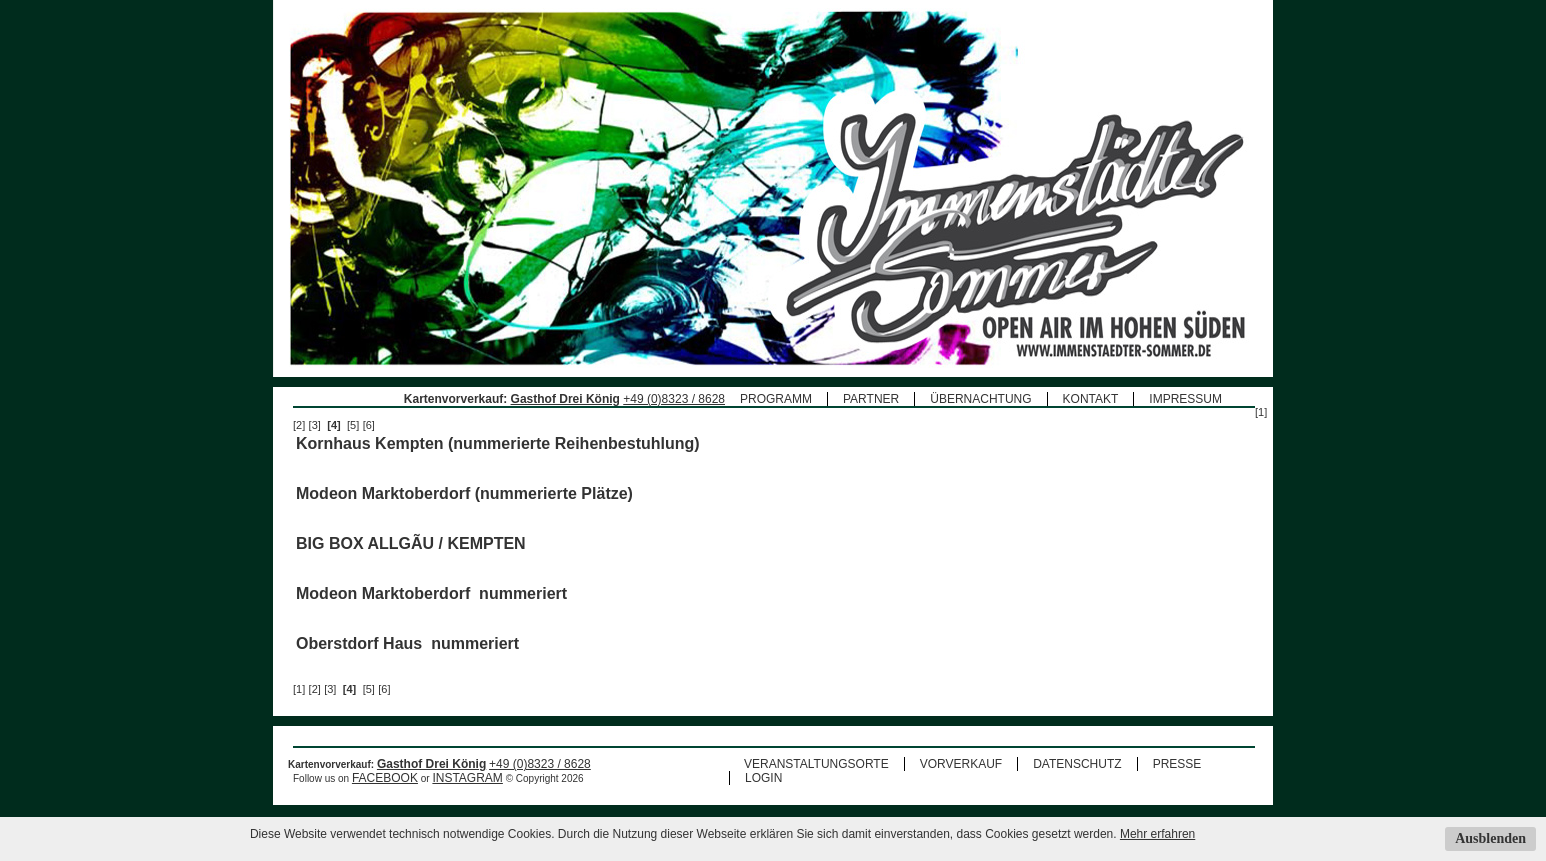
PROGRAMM (776, 399)
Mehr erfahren (1157, 834)
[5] (353, 425)
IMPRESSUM (1185, 399)
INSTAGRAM (467, 778)
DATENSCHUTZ (1077, 764)
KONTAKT (1091, 399)
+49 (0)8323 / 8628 (674, 399)
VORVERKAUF (961, 764)
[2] (299, 425)
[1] (1261, 412)
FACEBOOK (385, 778)
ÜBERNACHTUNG (980, 399)
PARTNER (871, 399)
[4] (334, 425)
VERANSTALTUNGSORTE (816, 764)
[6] (369, 425)
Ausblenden (1490, 838)
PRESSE (1177, 764)
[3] (315, 425)
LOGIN (763, 778)
